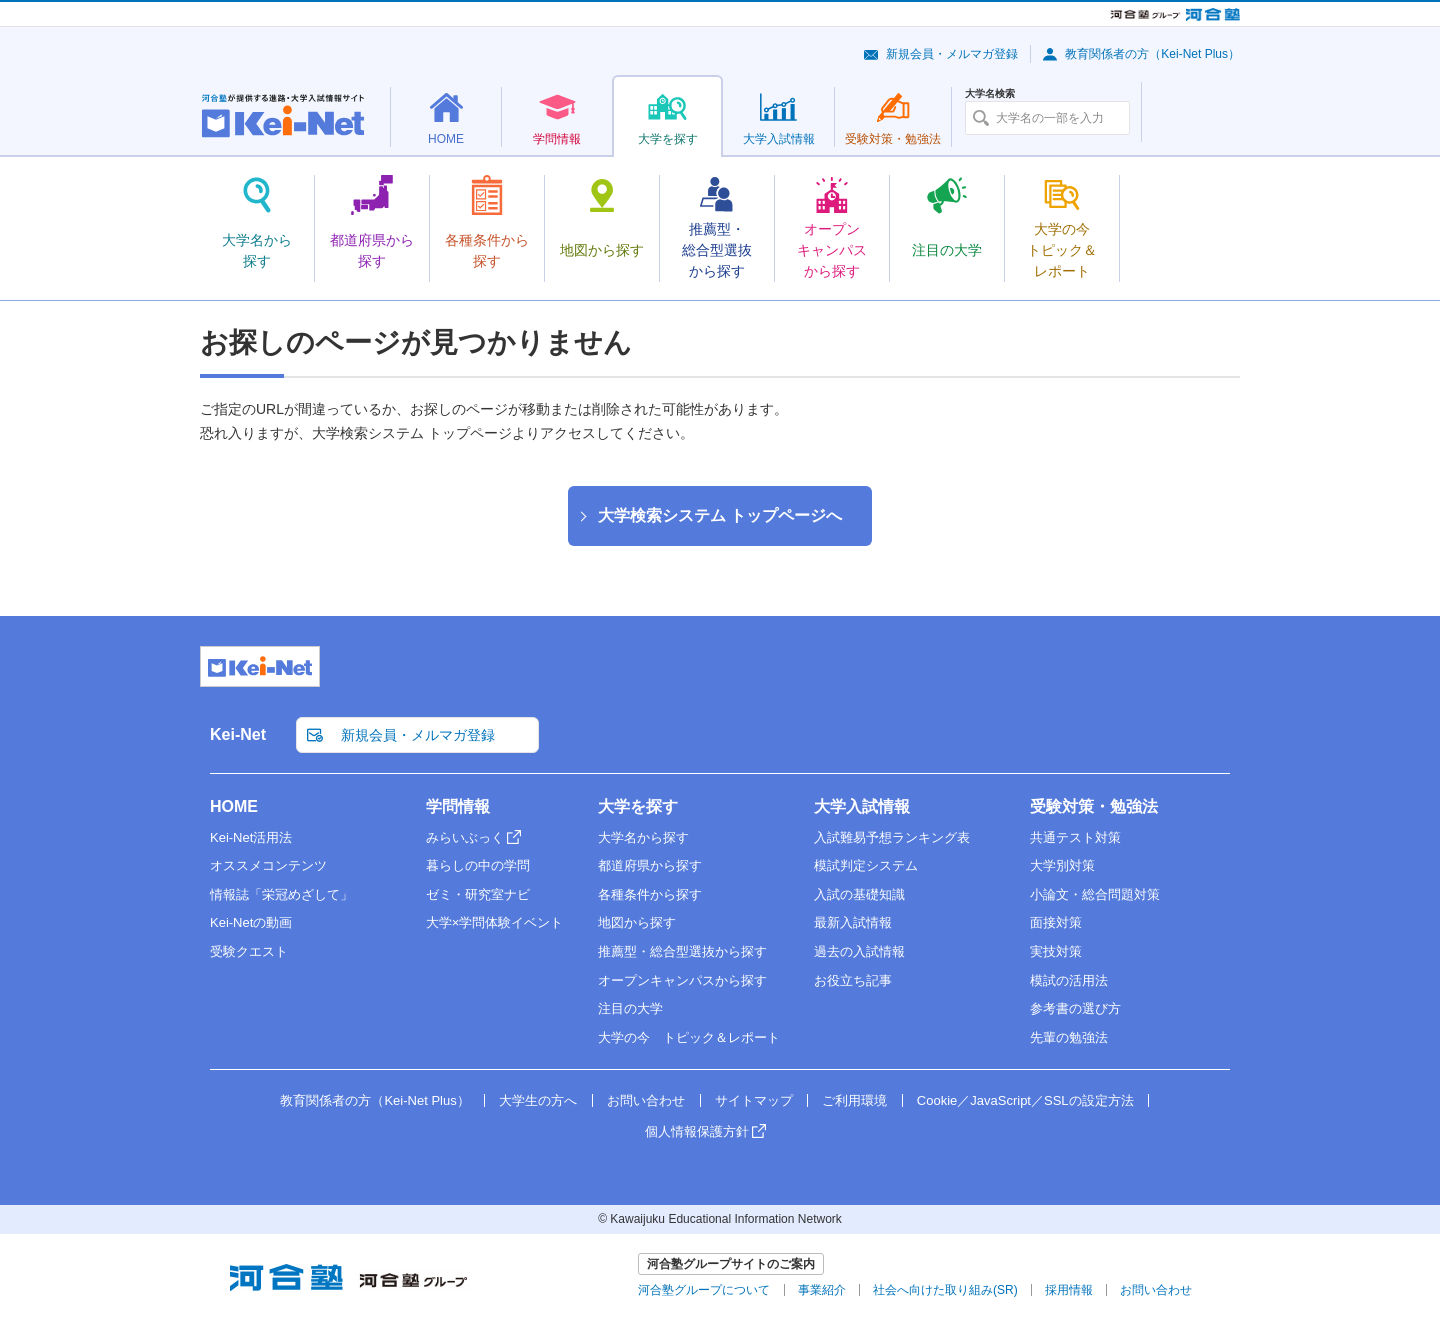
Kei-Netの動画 (251, 922)
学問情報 (458, 806)
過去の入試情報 (859, 951)
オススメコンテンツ (268, 865)
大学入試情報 (862, 806)
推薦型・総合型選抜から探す (682, 951)
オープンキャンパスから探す (682, 980)
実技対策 (1056, 951)
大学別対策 (1062, 865)
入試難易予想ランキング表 (892, 837)
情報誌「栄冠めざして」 (281, 894)
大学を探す (638, 806)
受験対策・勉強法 (1094, 806)
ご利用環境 (854, 1100)
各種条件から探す (650, 894)
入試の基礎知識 (859, 894)
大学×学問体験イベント (495, 922)
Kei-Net (238, 734)
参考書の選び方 (1075, 1008)
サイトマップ (754, 1100)
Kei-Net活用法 (251, 837)
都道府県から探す (650, 865)
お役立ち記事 (853, 980)
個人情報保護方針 (697, 1131)
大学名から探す (643, 837)
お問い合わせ (646, 1100)
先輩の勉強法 (1069, 1037)
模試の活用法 (1069, 980)
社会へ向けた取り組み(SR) (945, 1290)
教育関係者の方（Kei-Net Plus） (1152, 54)
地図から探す (637, 922)
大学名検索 (990, 94)
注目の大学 (630, 1008)
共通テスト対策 (1075, 837)
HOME (234, 806)
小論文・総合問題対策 (1095, 894)
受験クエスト (249, 951)
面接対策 (1056, 922)
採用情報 (1069, 1290)
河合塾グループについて (704, 1290)
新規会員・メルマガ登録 (952, 54)
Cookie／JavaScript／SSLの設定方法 (1025, 1100)
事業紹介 (822, 1290)
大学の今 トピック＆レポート (689, 1037)
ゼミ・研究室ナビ (478, 894)
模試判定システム (866, 865)
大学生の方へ (538, 1100)
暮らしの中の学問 (478, 865)
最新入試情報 (853, 922)
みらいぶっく (465, 837)
